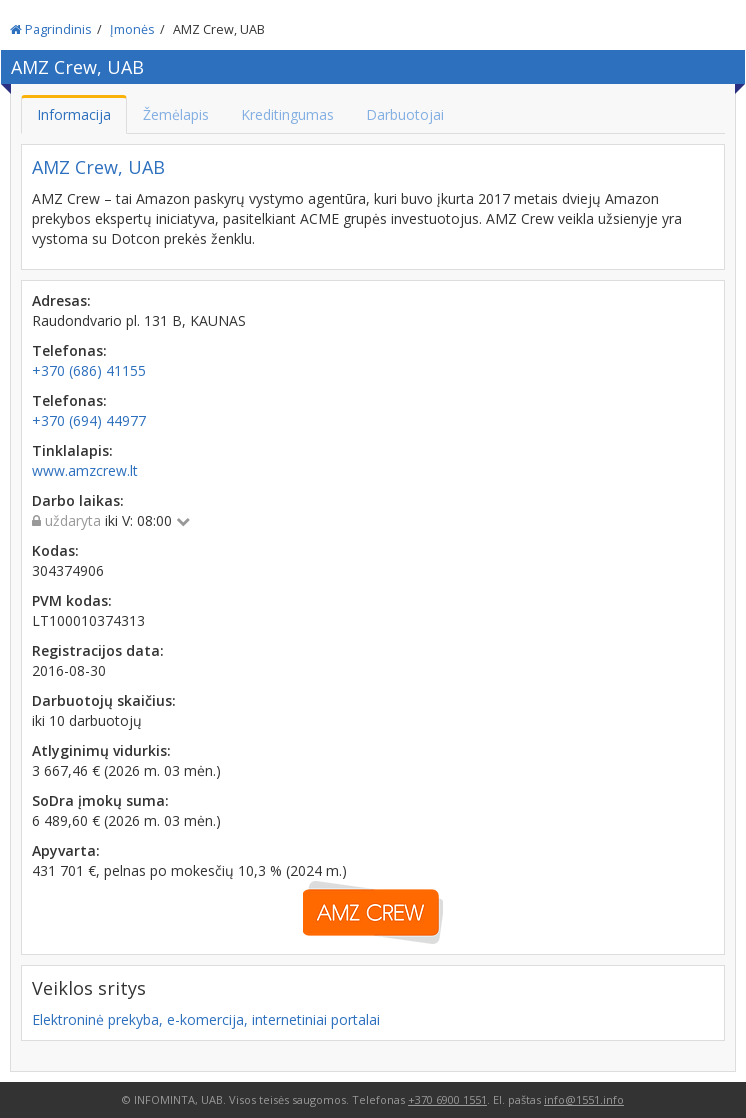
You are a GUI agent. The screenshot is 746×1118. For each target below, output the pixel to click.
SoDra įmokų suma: (100, 800)
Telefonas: (69, 350)
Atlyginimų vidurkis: (101, 750)
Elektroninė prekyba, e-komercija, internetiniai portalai (206, 1019)
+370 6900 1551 (447, 1099)
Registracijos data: (98, 650)
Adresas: (61, 300)
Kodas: (55, 550)
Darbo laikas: (78, 500)
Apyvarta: (66, 850)
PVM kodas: (72, 600)
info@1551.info (584, 1099)
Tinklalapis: (72, 450)
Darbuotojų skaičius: (104, 700)
